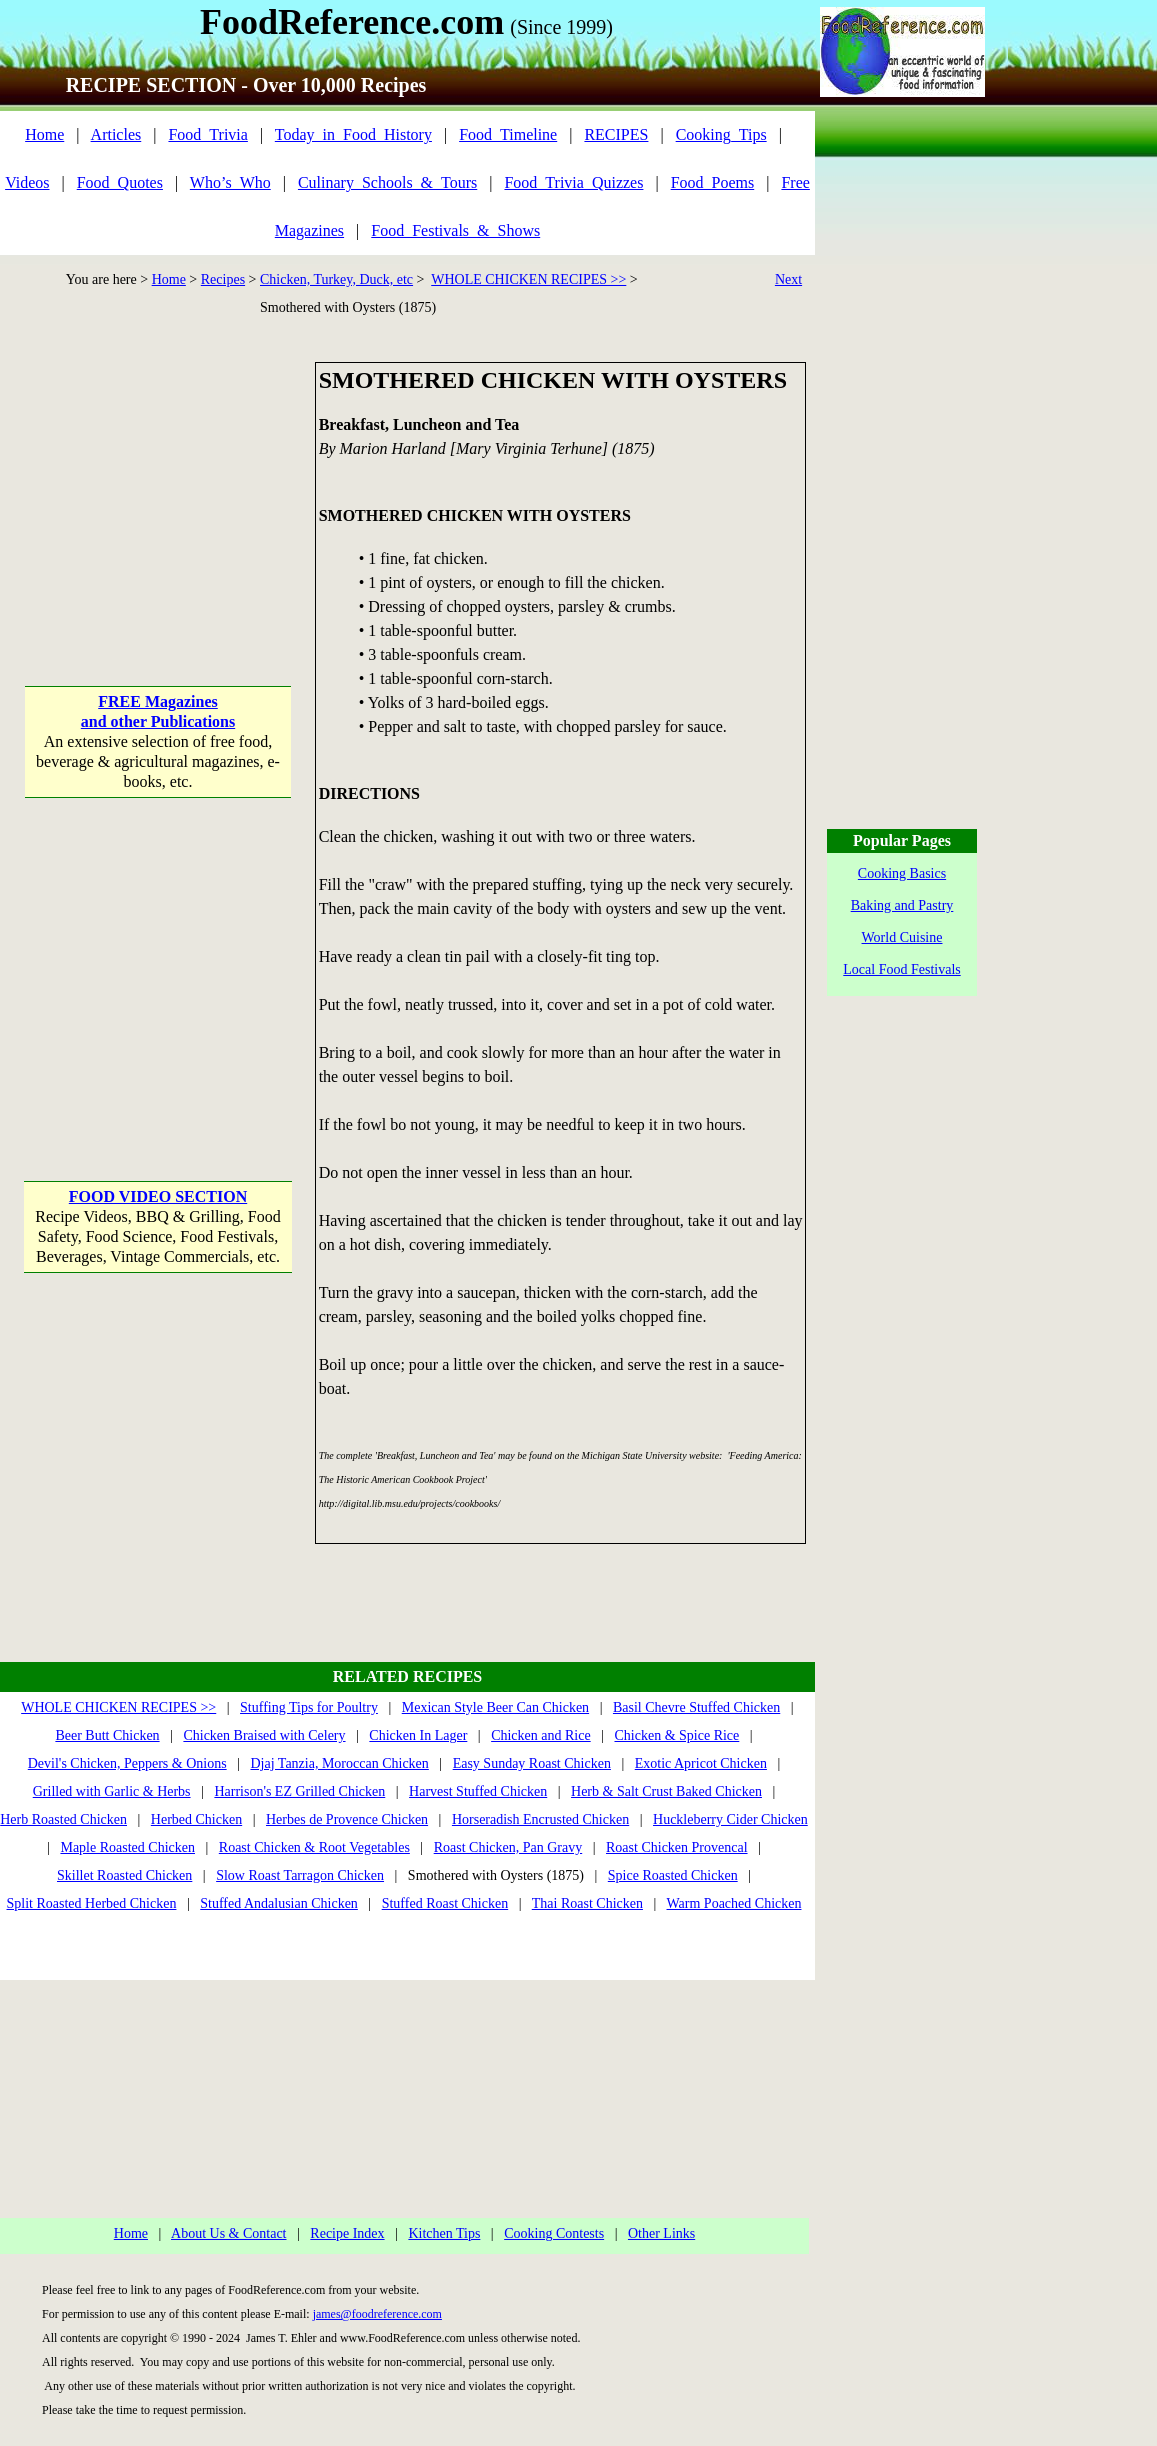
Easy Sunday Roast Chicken (532, 1763)
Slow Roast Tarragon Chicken (300, 1875)
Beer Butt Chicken (107, 1735)
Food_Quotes (120, 182)
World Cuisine (902, 937)
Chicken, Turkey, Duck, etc (336, 279)
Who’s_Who (230, 182)
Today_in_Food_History (353, 134)
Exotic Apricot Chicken (701, 1763)
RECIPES (616, 134)
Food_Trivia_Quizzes (573, 182)
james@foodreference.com (377, 2314)
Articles (116, 134)
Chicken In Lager (418, 1735)
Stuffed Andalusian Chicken (279, 1903)
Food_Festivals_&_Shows (455, 230)
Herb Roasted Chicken (63, 1819)
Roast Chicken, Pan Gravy (508, 1847)
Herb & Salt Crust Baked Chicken (666, 1791)
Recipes (223, 279)
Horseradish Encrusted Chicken (540, 1819)
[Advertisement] (157, 487)
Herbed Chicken (196, 1819)
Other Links (661, 2233)
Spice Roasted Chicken (673, 1875)
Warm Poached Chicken (734, 1903)
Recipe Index (347, 2233)
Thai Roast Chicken (587, 1903)
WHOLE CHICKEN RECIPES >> (528, 279)
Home (44, 134)
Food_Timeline (508, 134)
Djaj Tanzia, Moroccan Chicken (339, 1763)
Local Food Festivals (901, 969)
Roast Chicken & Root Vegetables (314, 1847)
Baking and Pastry (902, 905)
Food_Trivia (207, 134)
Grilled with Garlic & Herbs (112, 1791)
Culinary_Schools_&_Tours (387, 182)
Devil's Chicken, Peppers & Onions (127, 1763)
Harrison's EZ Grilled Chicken (299, 1791)
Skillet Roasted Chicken (124, 1875)
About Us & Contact (229, 2233)
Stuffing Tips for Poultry (309, 1707)
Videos (27, 182)
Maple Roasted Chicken (127, 1847)
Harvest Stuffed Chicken (478, 1791)
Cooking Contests (554, 2233)
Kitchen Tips (444, 2233)
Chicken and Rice (541, 1735)
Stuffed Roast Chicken (445, 1903)
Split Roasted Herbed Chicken (92, 1903)
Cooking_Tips (721, 134)
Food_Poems (713, 182)
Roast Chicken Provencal (677, 1847)
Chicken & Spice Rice (676, 1735)
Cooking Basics (902, 873)
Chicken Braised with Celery (264, 1735)
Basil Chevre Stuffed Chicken (696, 1707)
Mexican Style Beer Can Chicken (495, 1707)
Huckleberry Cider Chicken (730, 1819)
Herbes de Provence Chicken (347, 1819)
